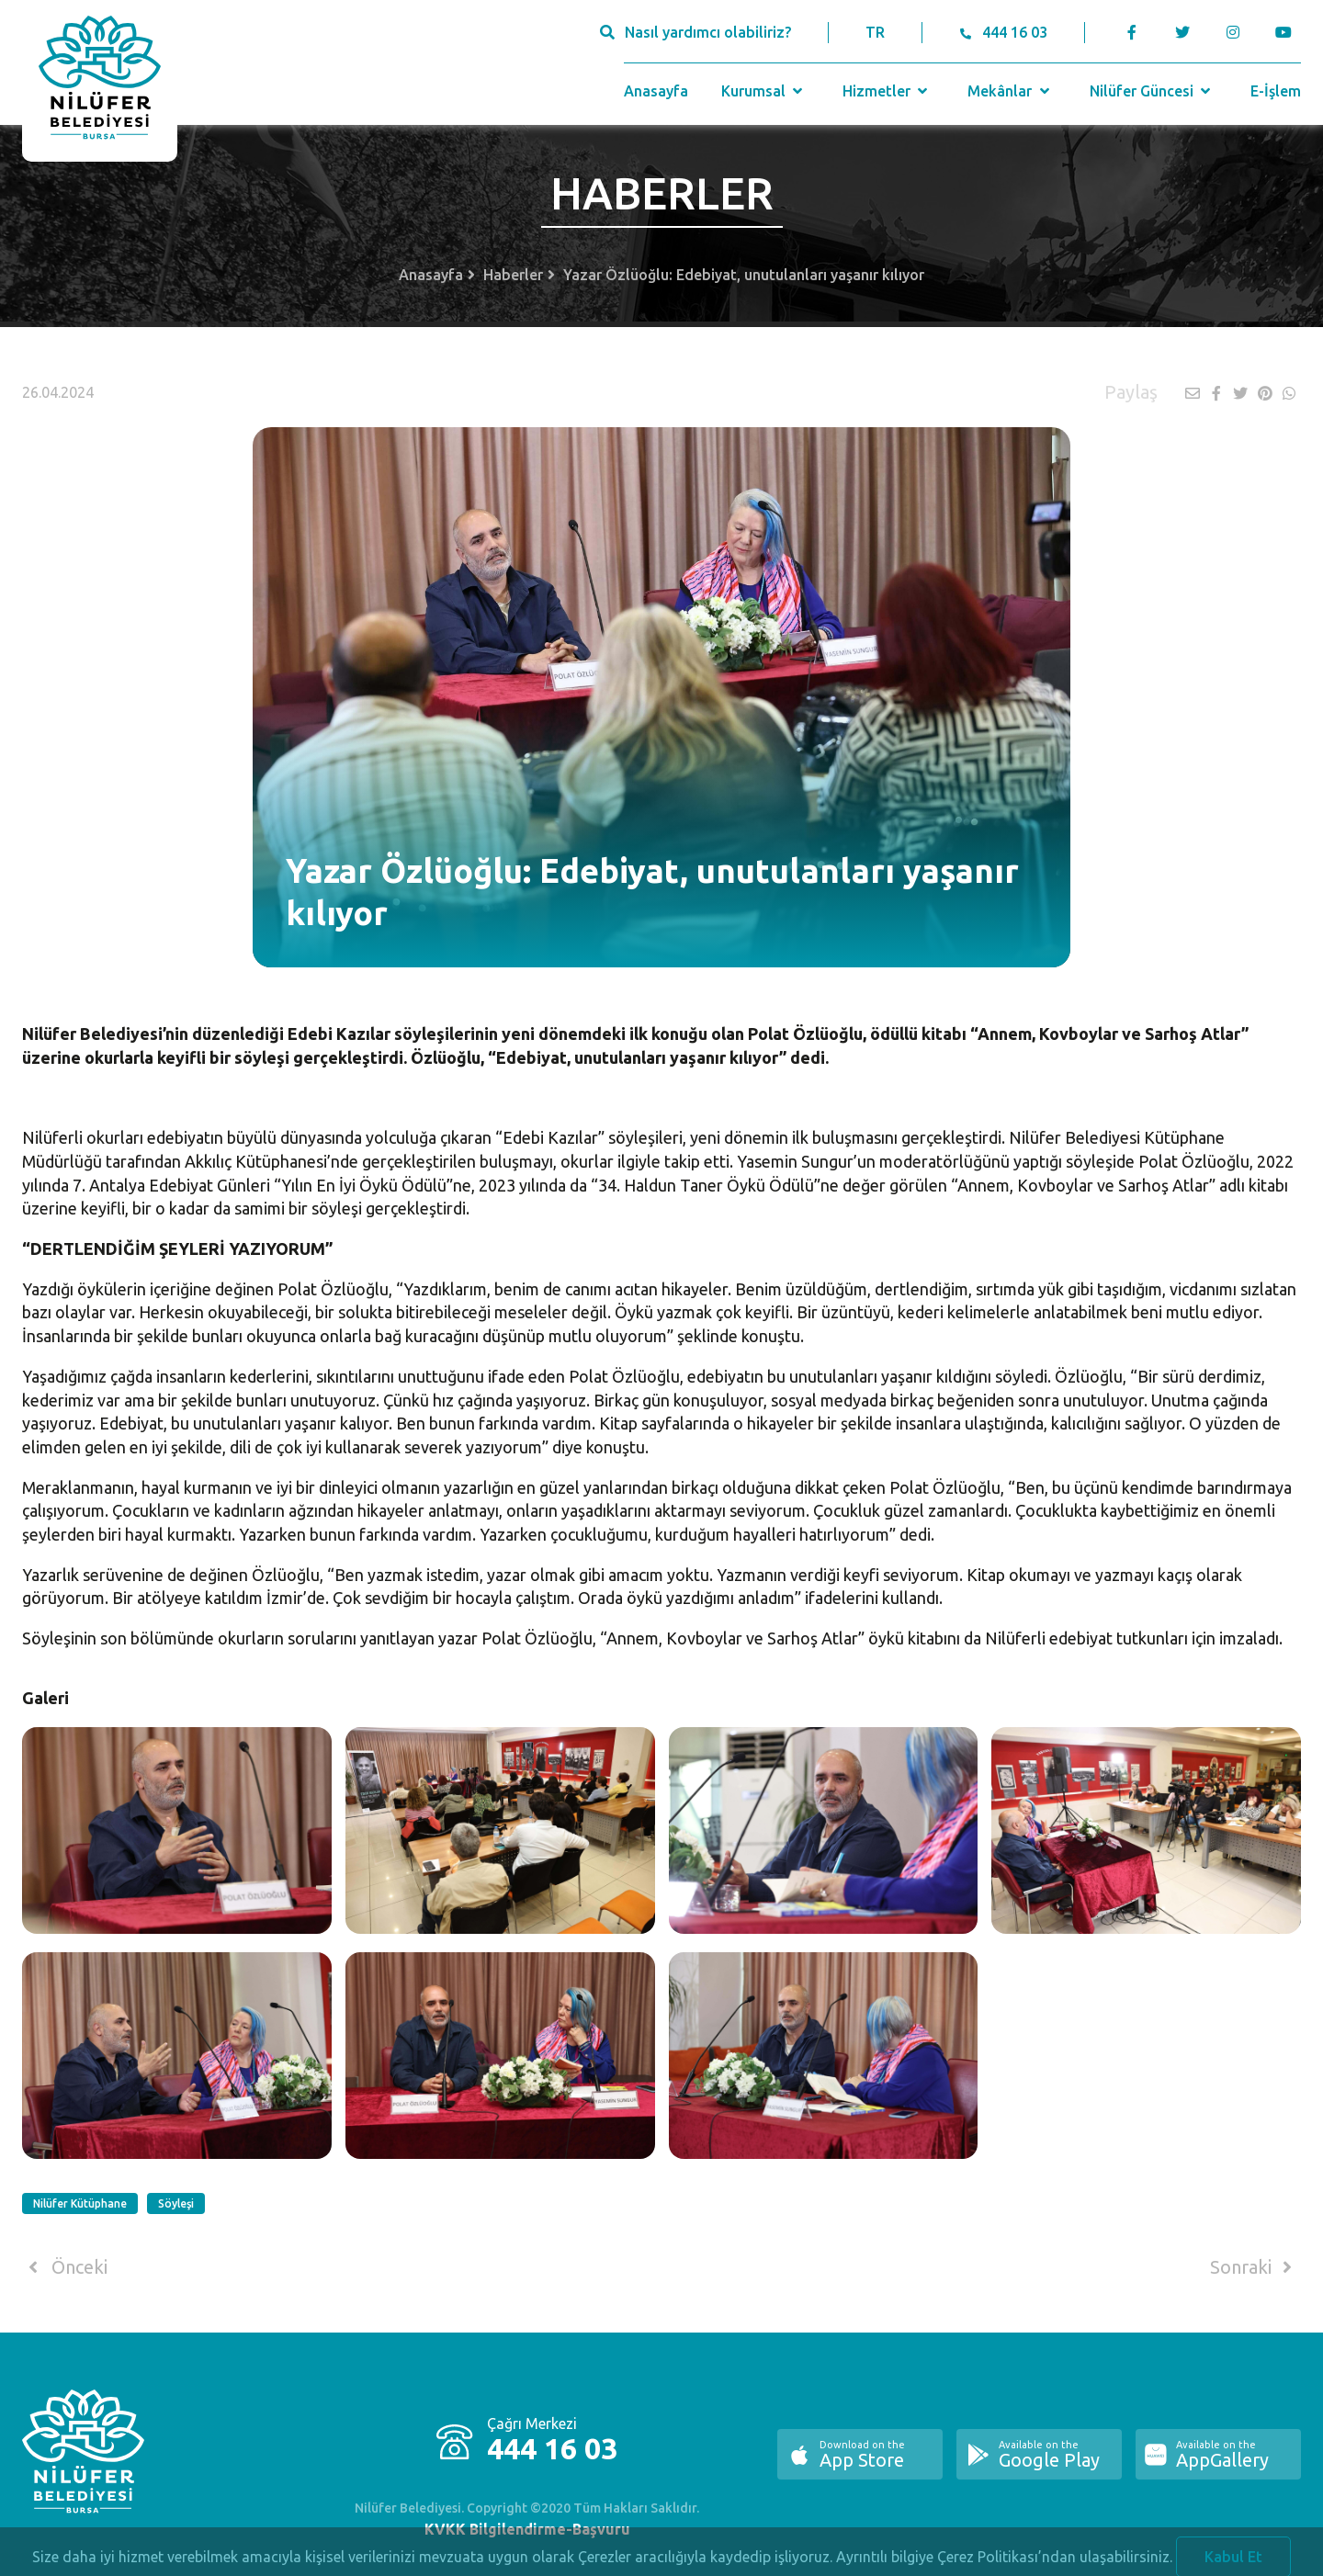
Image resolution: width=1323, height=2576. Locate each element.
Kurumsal (764, 91)
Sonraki (1254, 2267)
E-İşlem (1275, 91)
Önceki (64, 2267)
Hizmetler (887, 91)
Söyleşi (176, 2203)
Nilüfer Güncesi (1152, 91)
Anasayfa (656, 91)
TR (875, 32)
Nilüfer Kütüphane (80, 2203)
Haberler (513, 274)
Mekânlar (1010, 91)
